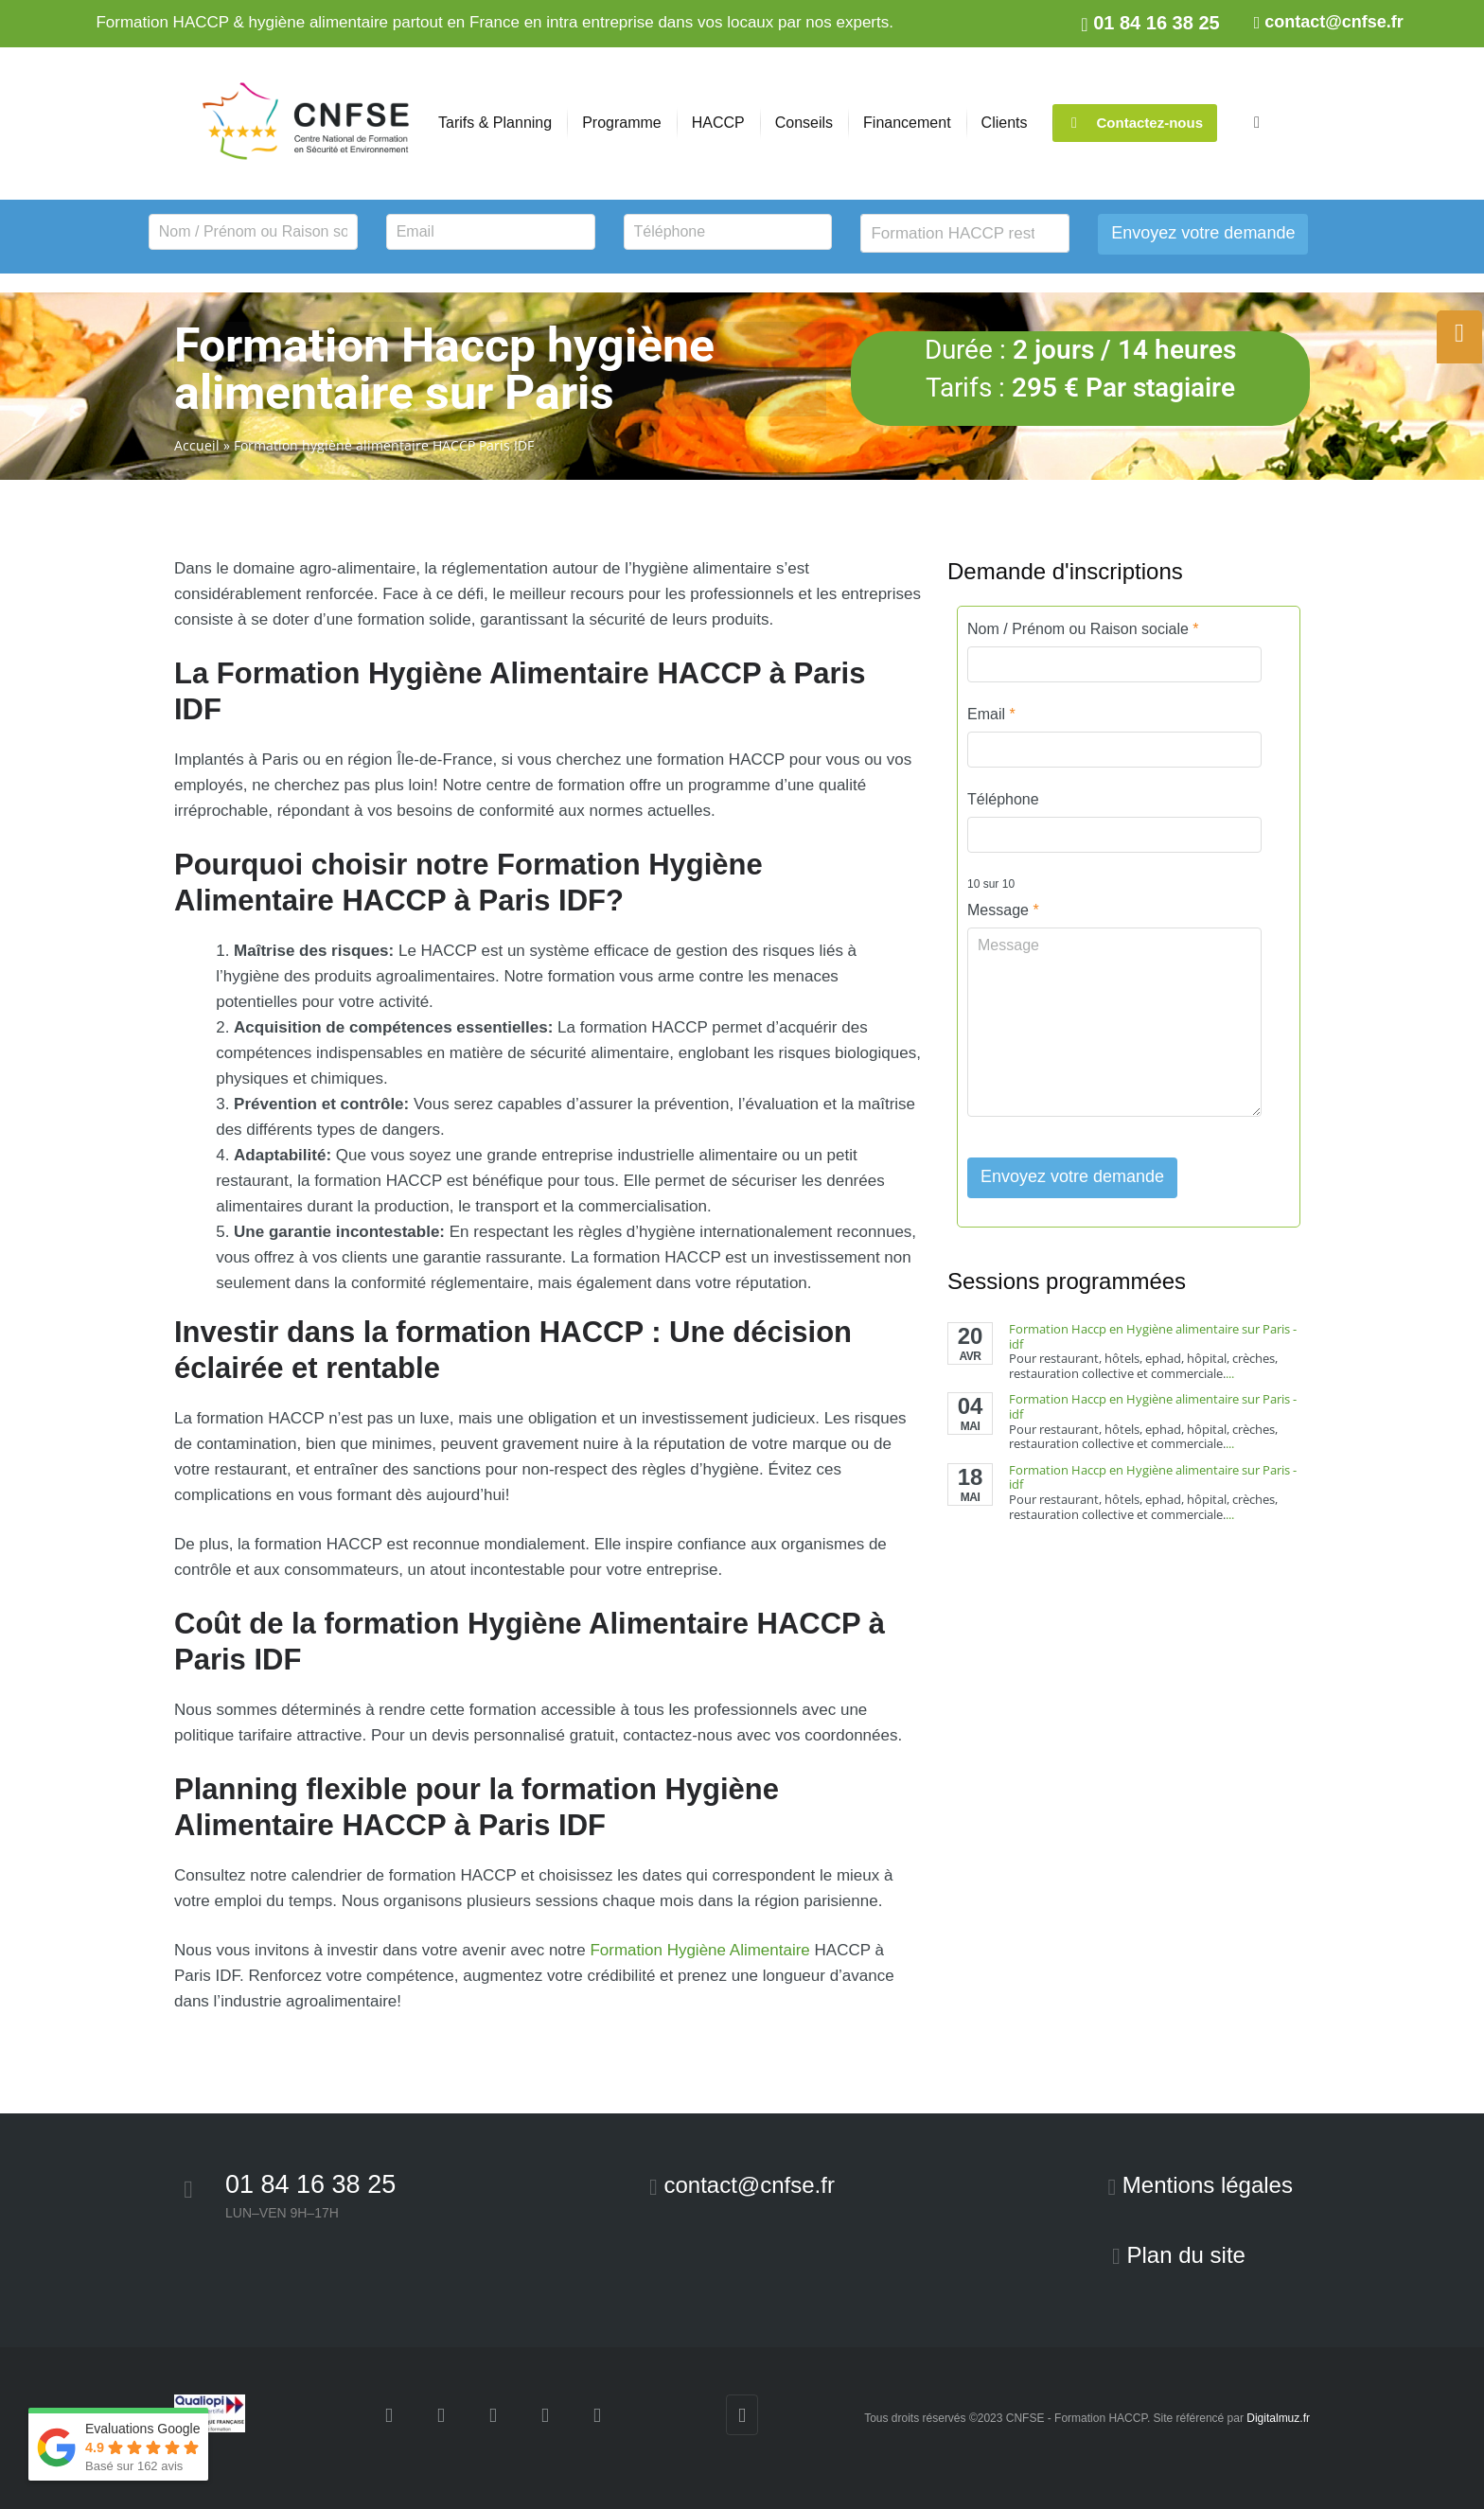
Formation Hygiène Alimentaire (699, 1950)
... (1230, 1373)
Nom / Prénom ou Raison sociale (1083, 629)
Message (1003, 910)
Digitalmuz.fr (1278, 2418)
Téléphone (1003, 799)
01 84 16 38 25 (310, 2184)
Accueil (197, 445)
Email (991, 714)
